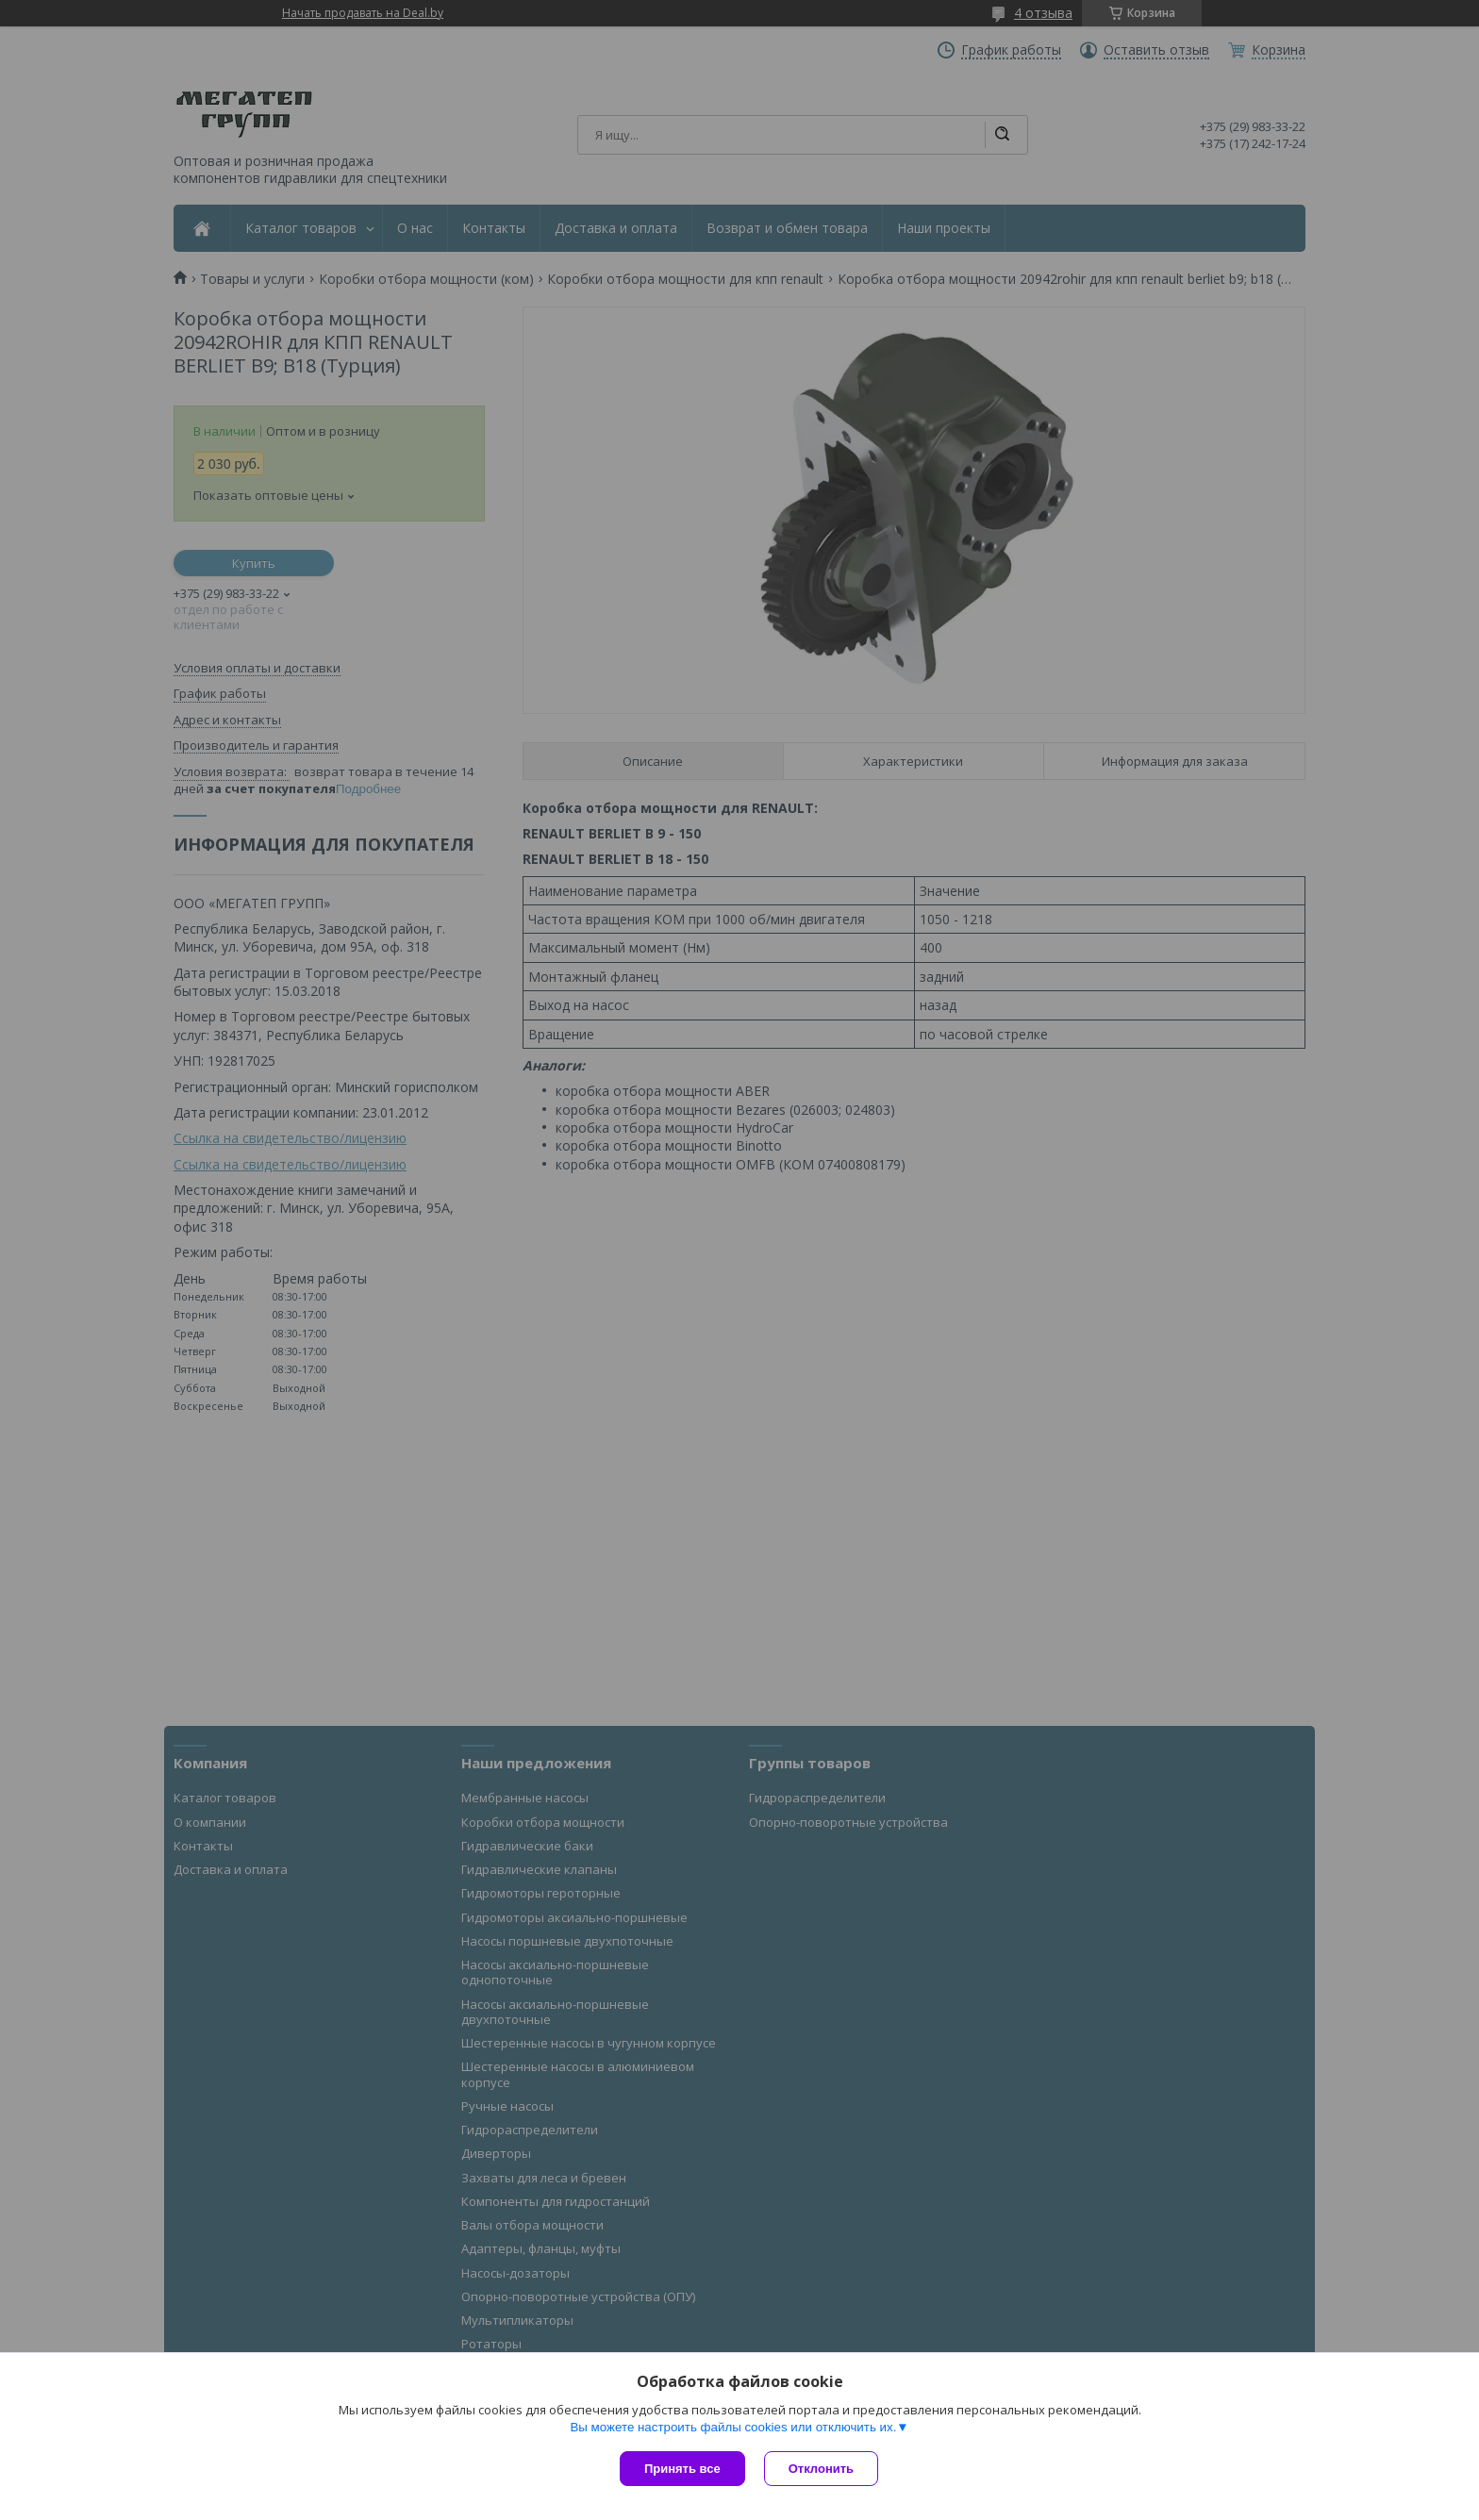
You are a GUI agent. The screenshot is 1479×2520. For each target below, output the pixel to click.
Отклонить (821, 2469)
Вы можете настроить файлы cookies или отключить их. (733, 2427)
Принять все (682, 2469)
